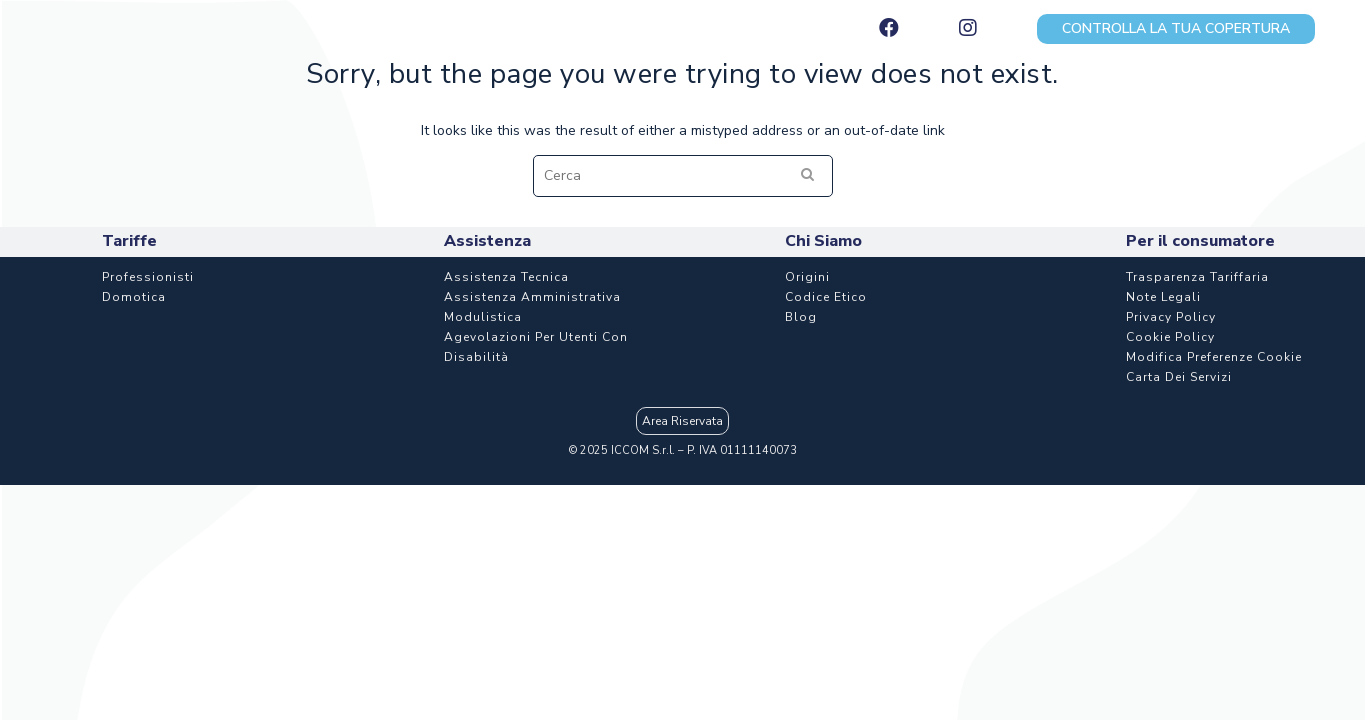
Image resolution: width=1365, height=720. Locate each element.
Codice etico (826, 417)
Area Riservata (682, 541)
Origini (807, 397)
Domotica (134, 417)
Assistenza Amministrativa (532, 417)
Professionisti (148, 397)
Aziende (670, 103)
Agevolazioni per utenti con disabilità (536, 467)
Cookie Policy (1170, 457)
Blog (801, 437)
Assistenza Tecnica (506, 397)
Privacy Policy (1171, 437)
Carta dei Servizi (1179, 497)
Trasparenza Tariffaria (1197, 397)
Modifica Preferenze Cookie (1214, 477)
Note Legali (1163, 417)
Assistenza (949, 103)
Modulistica (483, 437)
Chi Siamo (1238, 103)
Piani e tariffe (380, 103)
